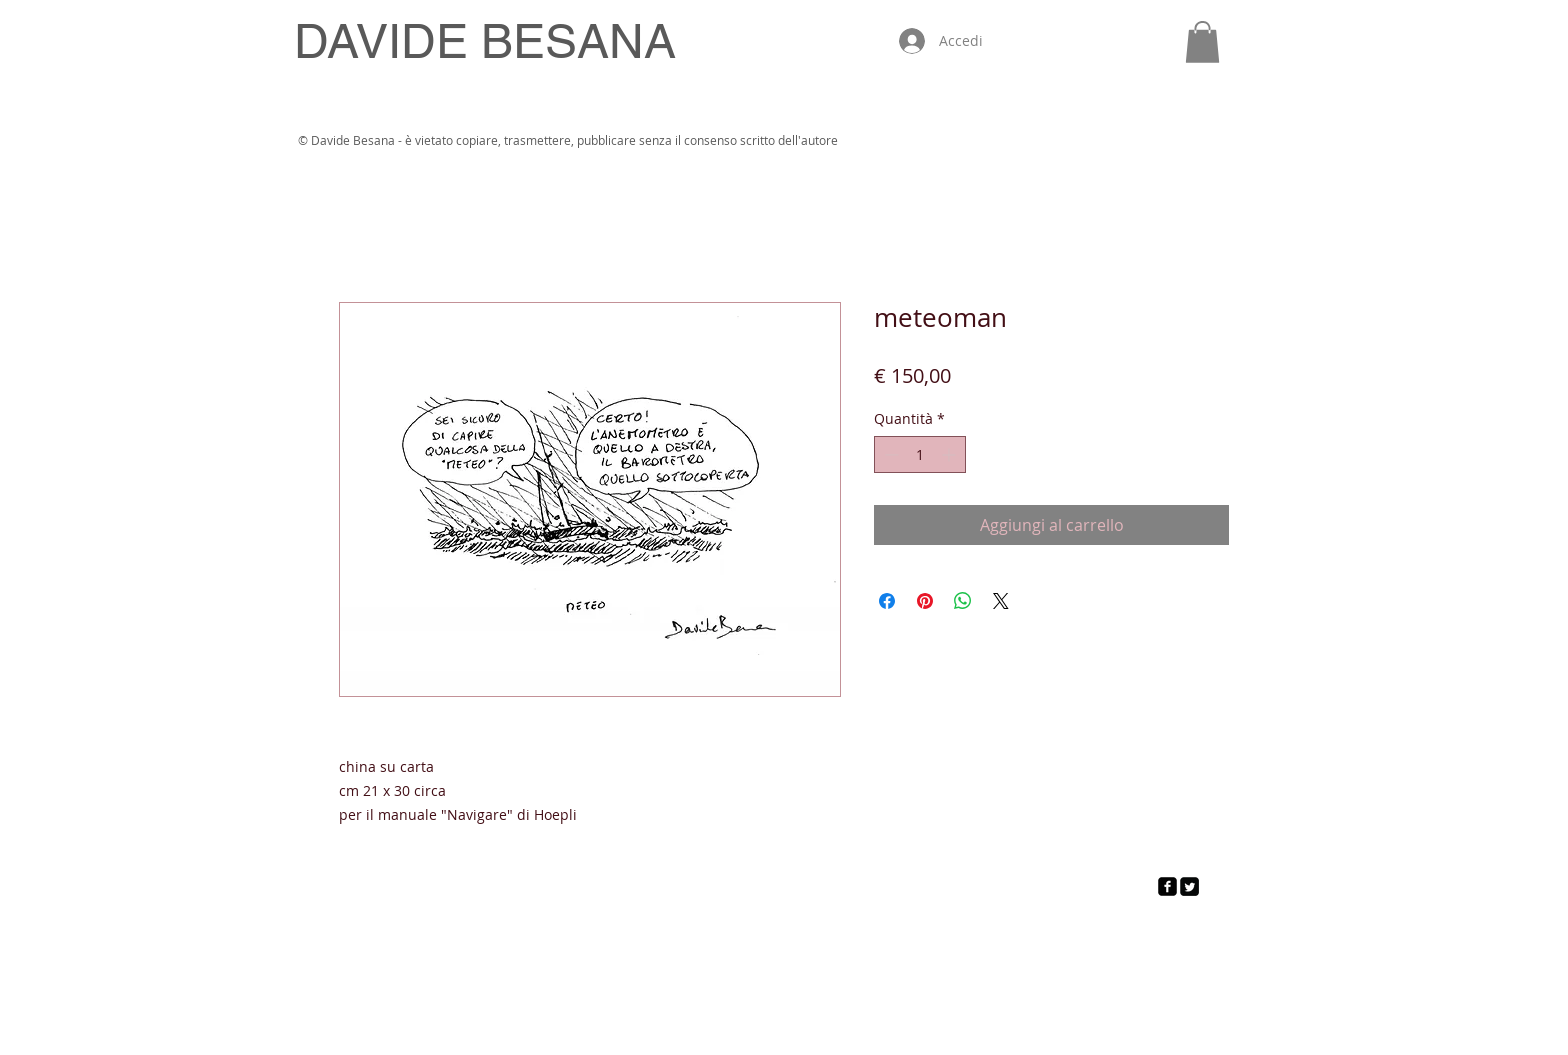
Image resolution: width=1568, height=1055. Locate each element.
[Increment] (950, 454)
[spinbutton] (920, 454)
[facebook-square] (1167, 886)
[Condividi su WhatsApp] (963, 601)
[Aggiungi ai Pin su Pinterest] (925, 601)
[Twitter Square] (1189, 886)
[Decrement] (889, 454)
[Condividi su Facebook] (887, 601)
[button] (1202, 42)
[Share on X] (1001, 601)
